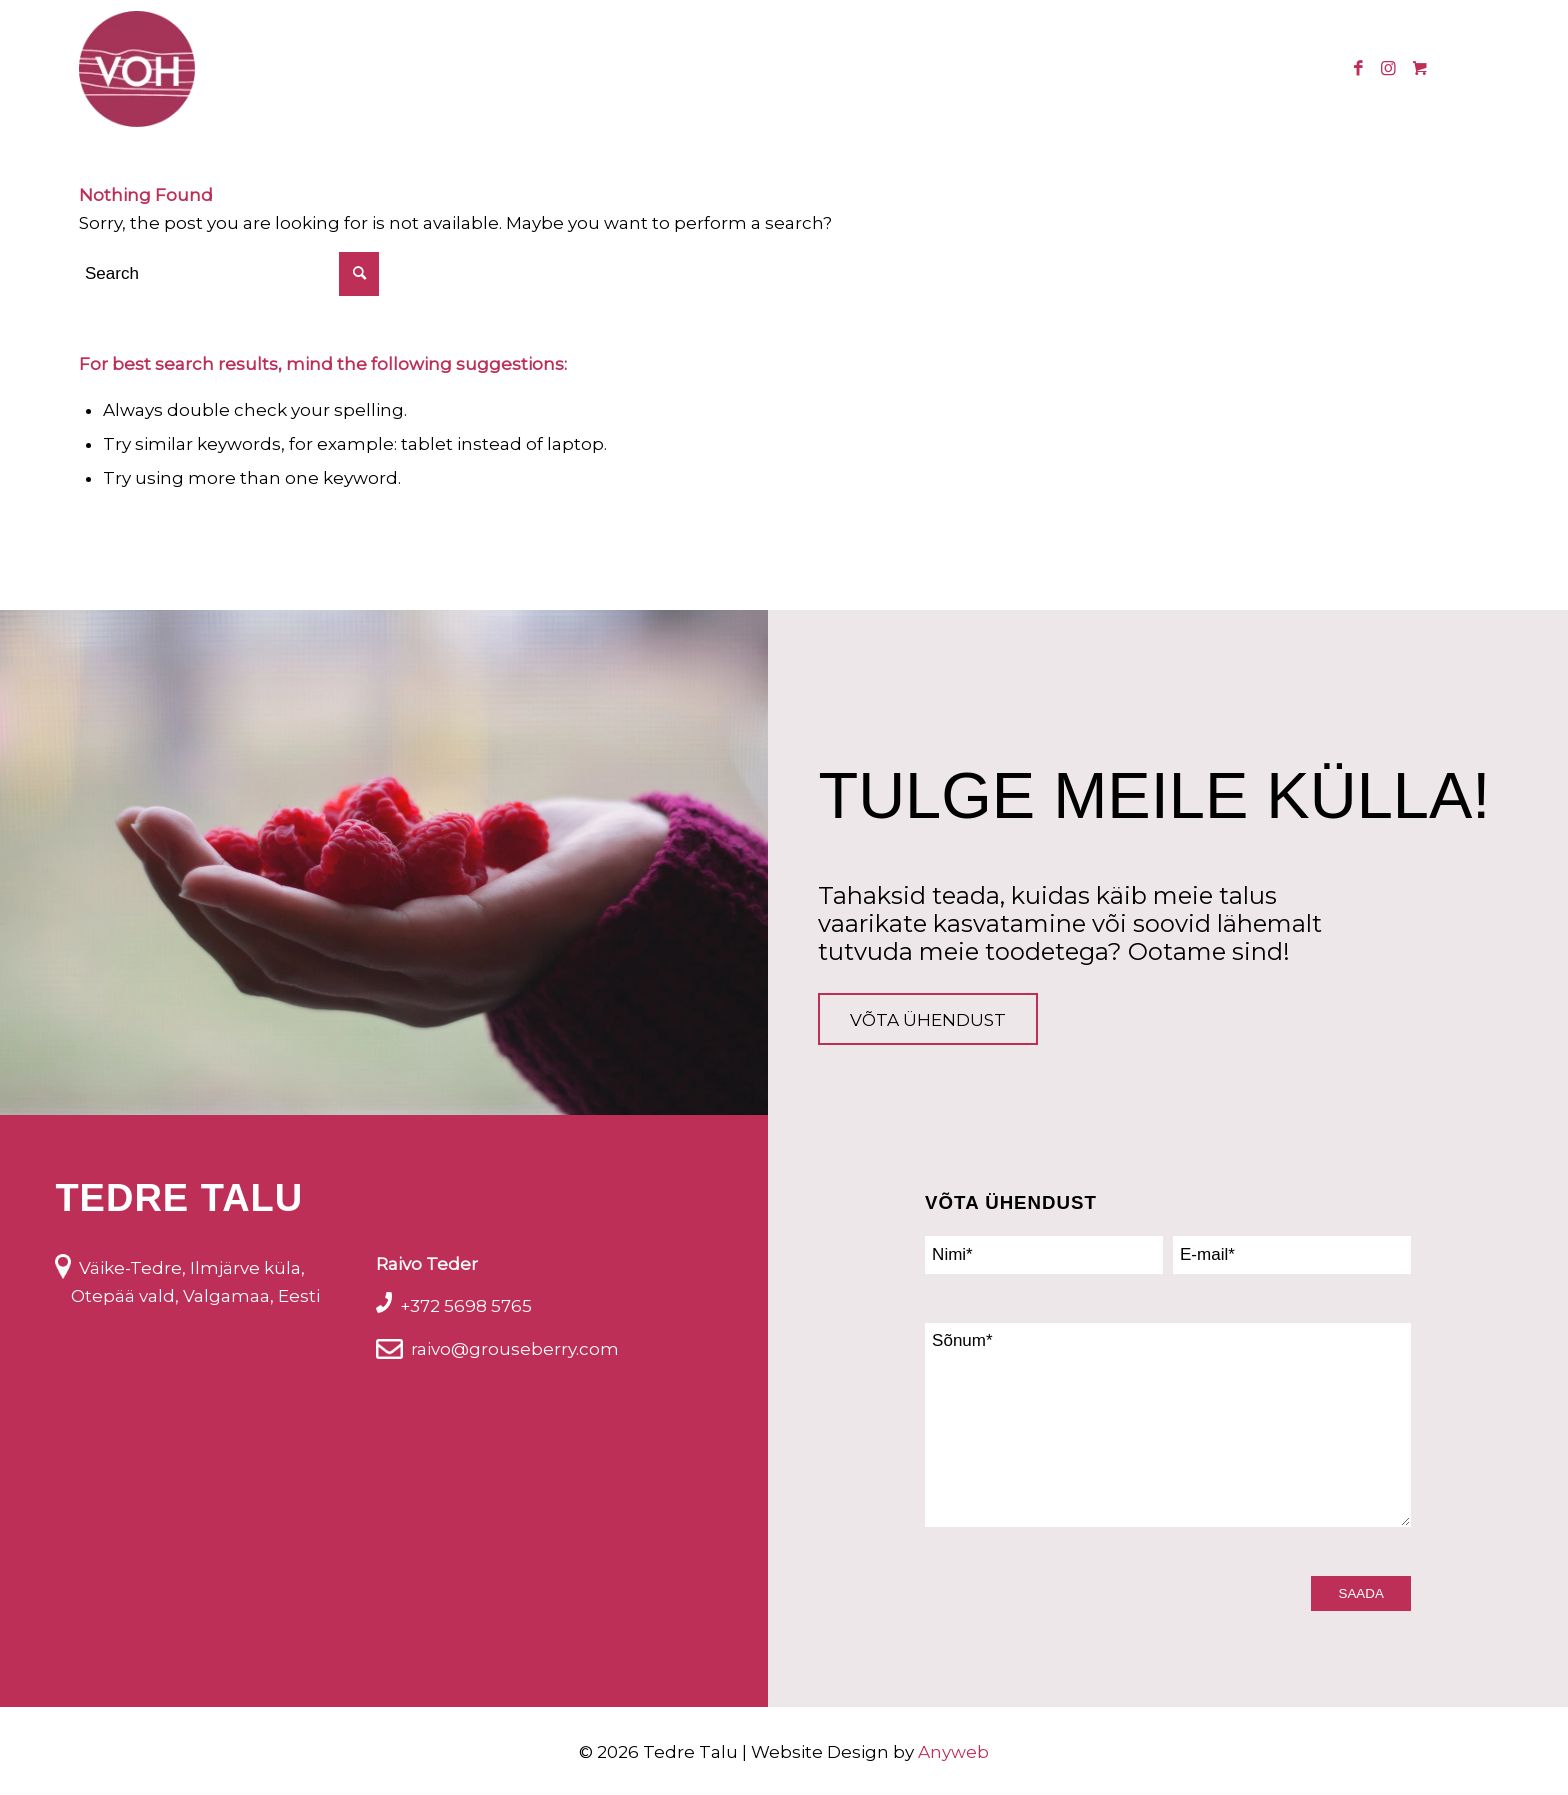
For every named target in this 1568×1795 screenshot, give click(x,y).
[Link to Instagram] (1388, 68)
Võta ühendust (928, 1020)
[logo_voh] (137, 69)
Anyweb (953, 1752)
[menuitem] (473, 69)
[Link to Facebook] (1358, 68)
